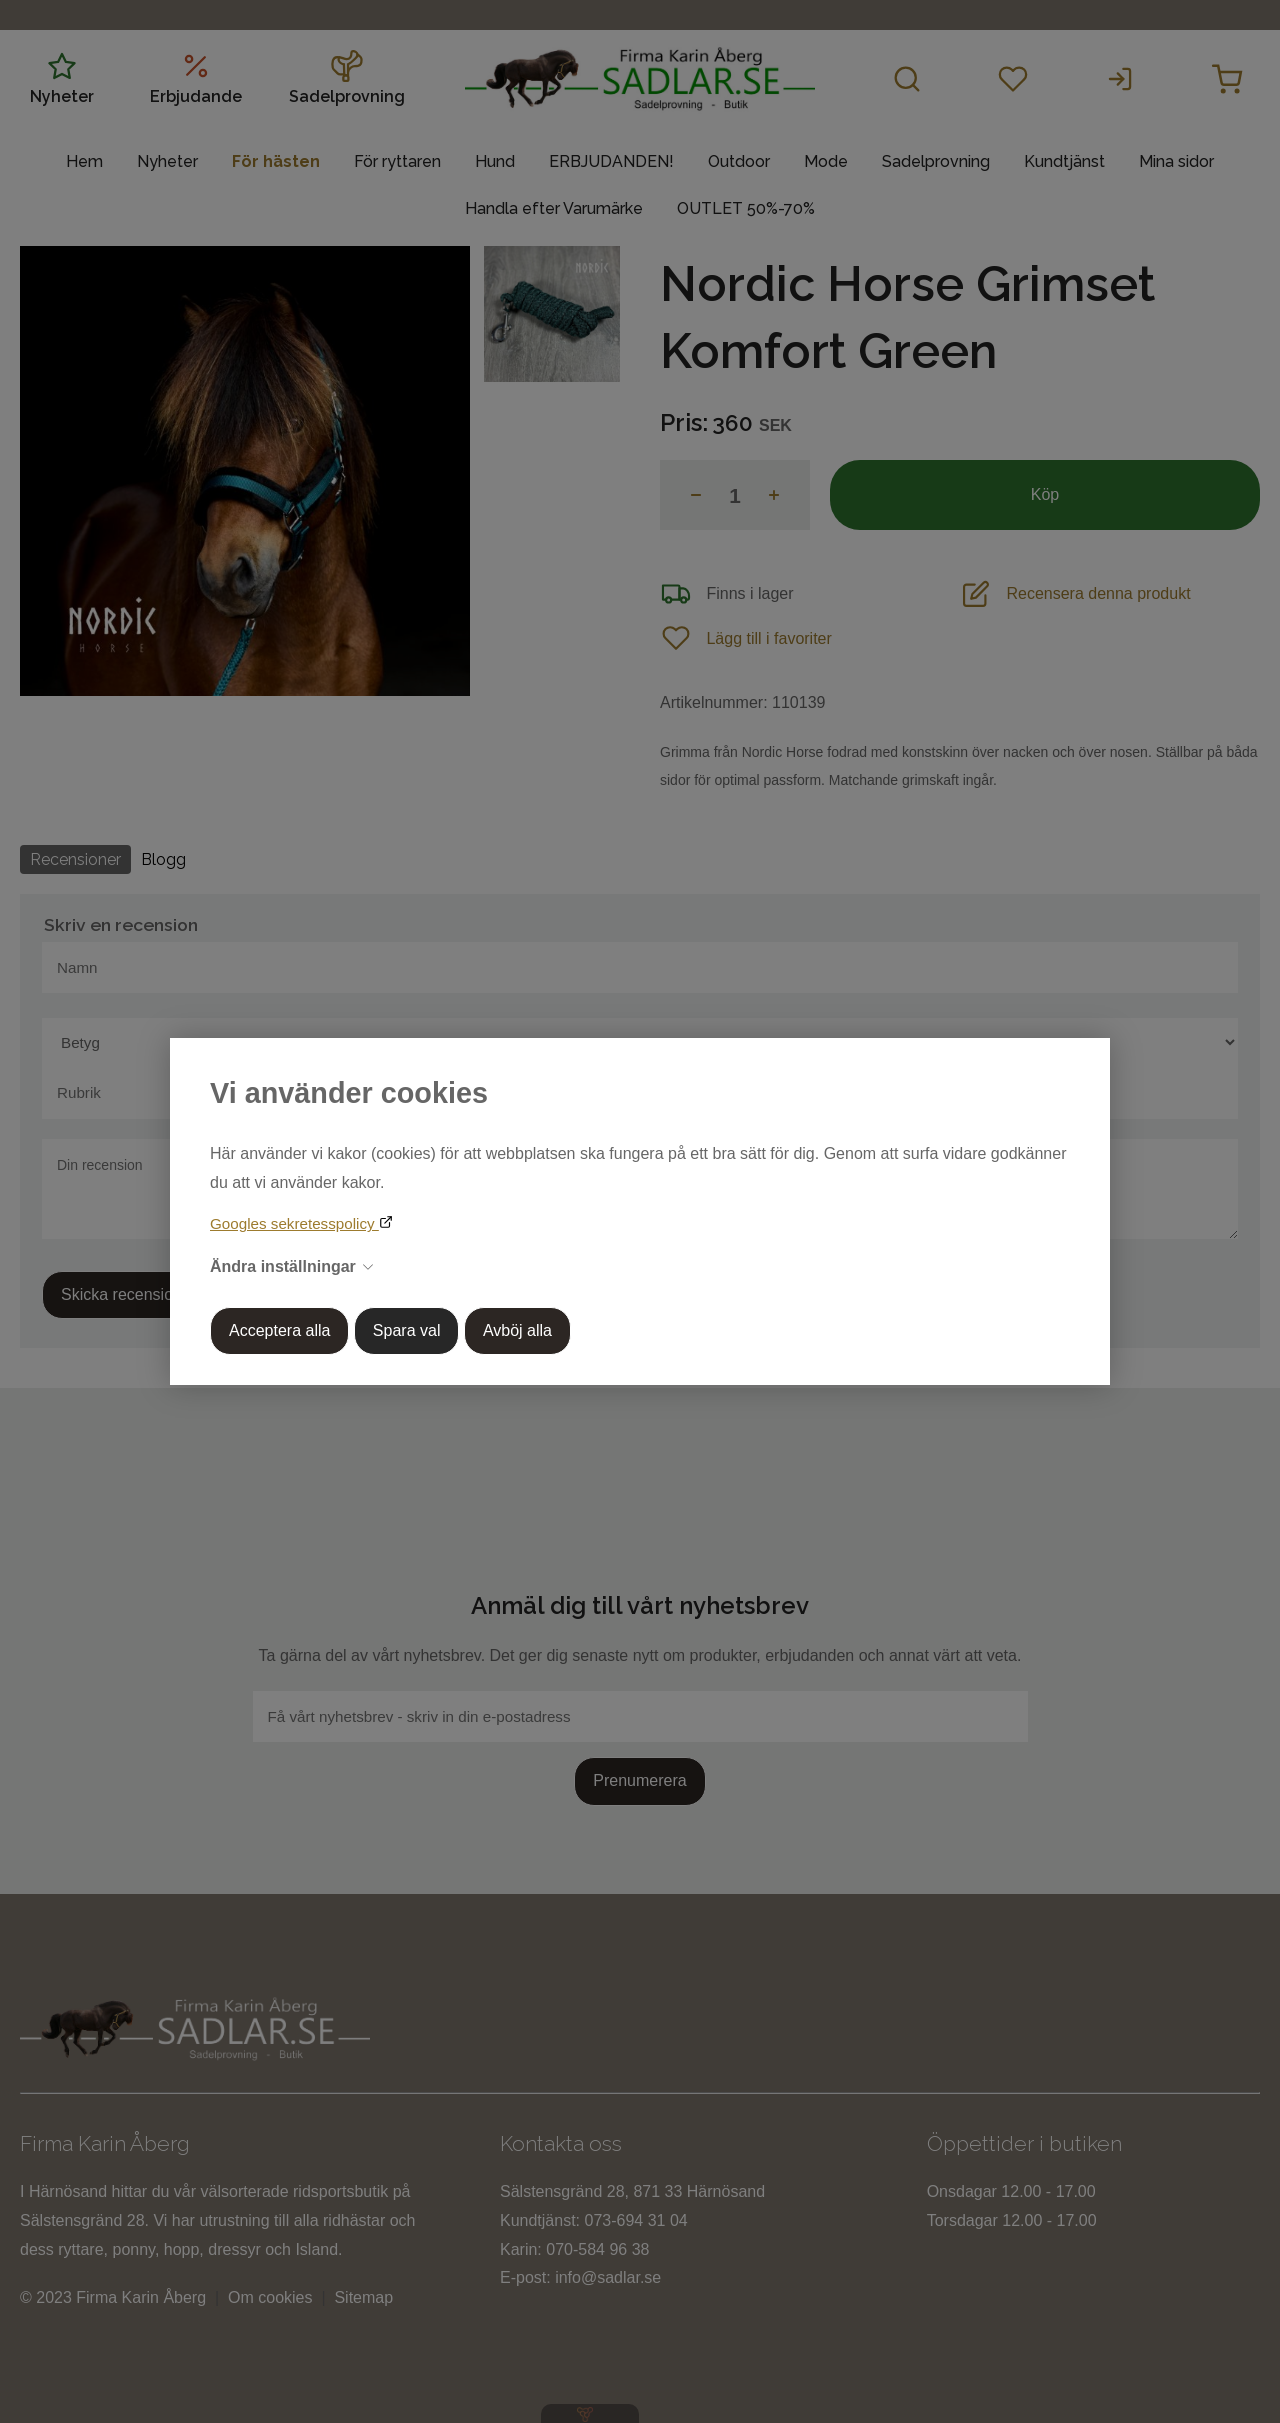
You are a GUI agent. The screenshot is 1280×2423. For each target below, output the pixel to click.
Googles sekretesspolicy (294, 1223)
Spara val (407, 1330)
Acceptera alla (279, 1330)
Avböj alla (517, 1330)
